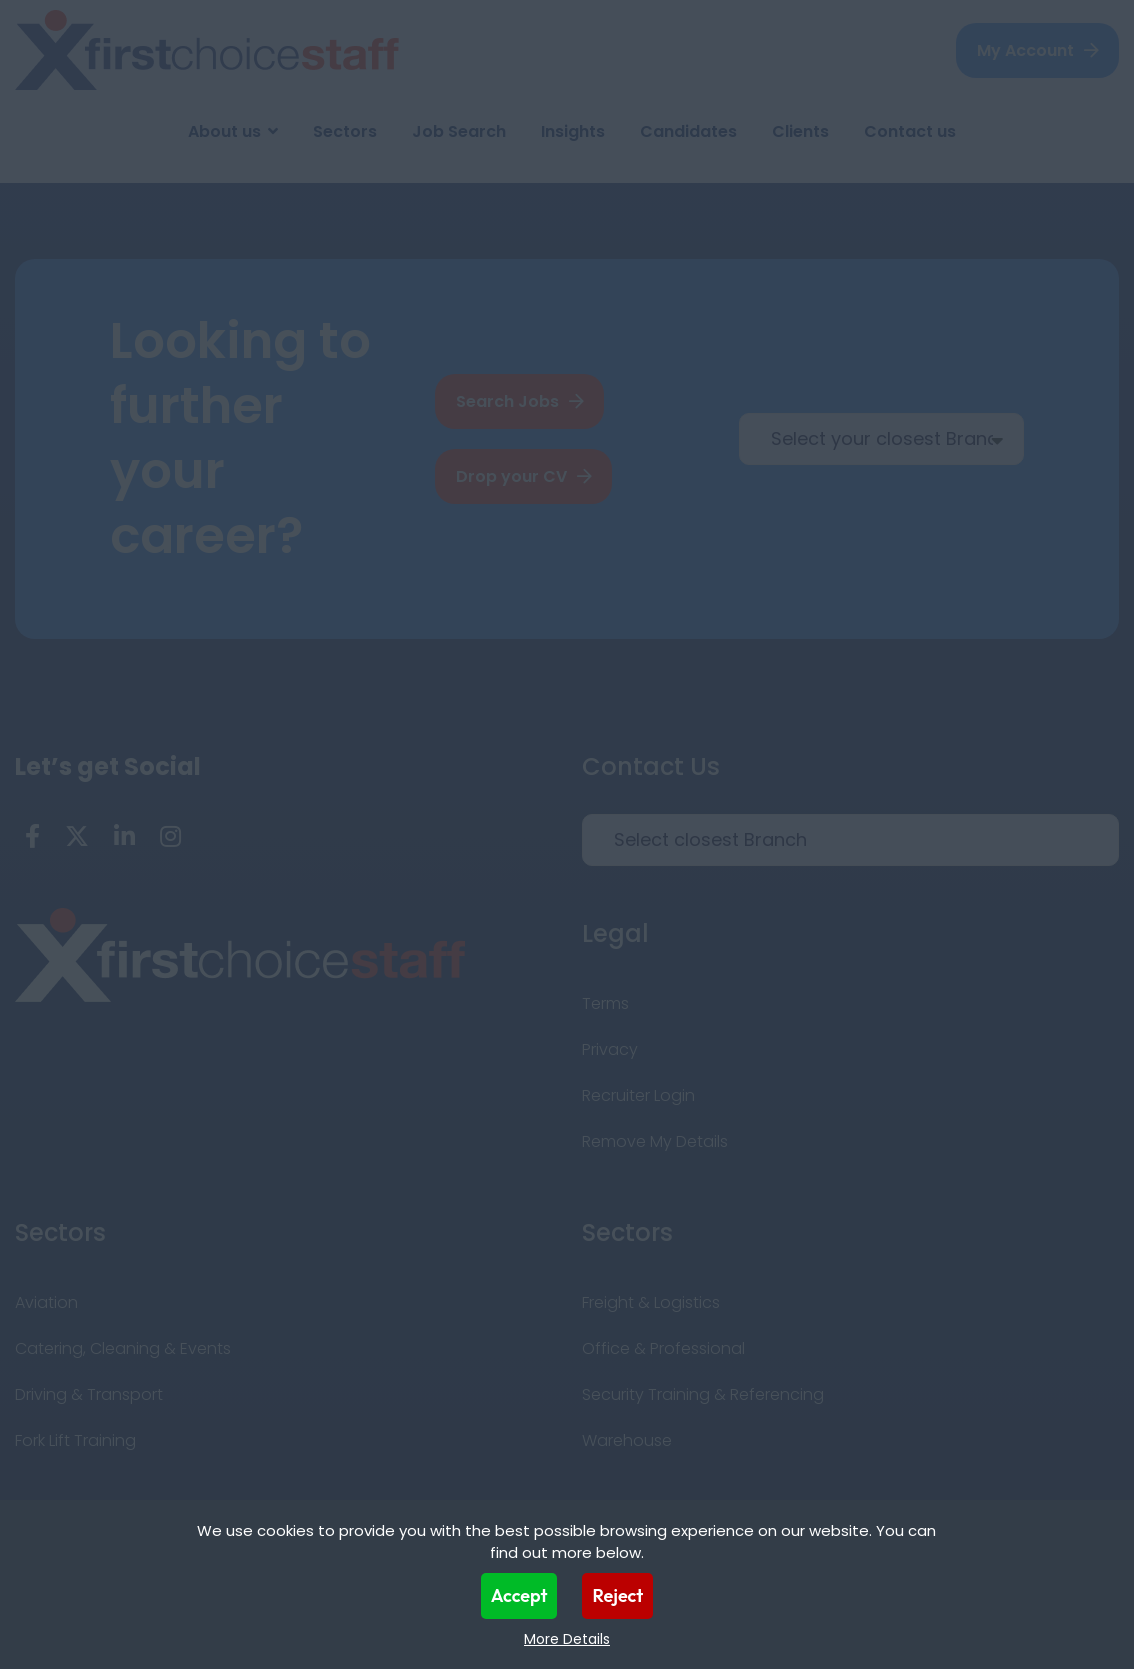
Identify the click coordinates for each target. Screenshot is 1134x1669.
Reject (617, 1595)
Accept (519, 1595)
